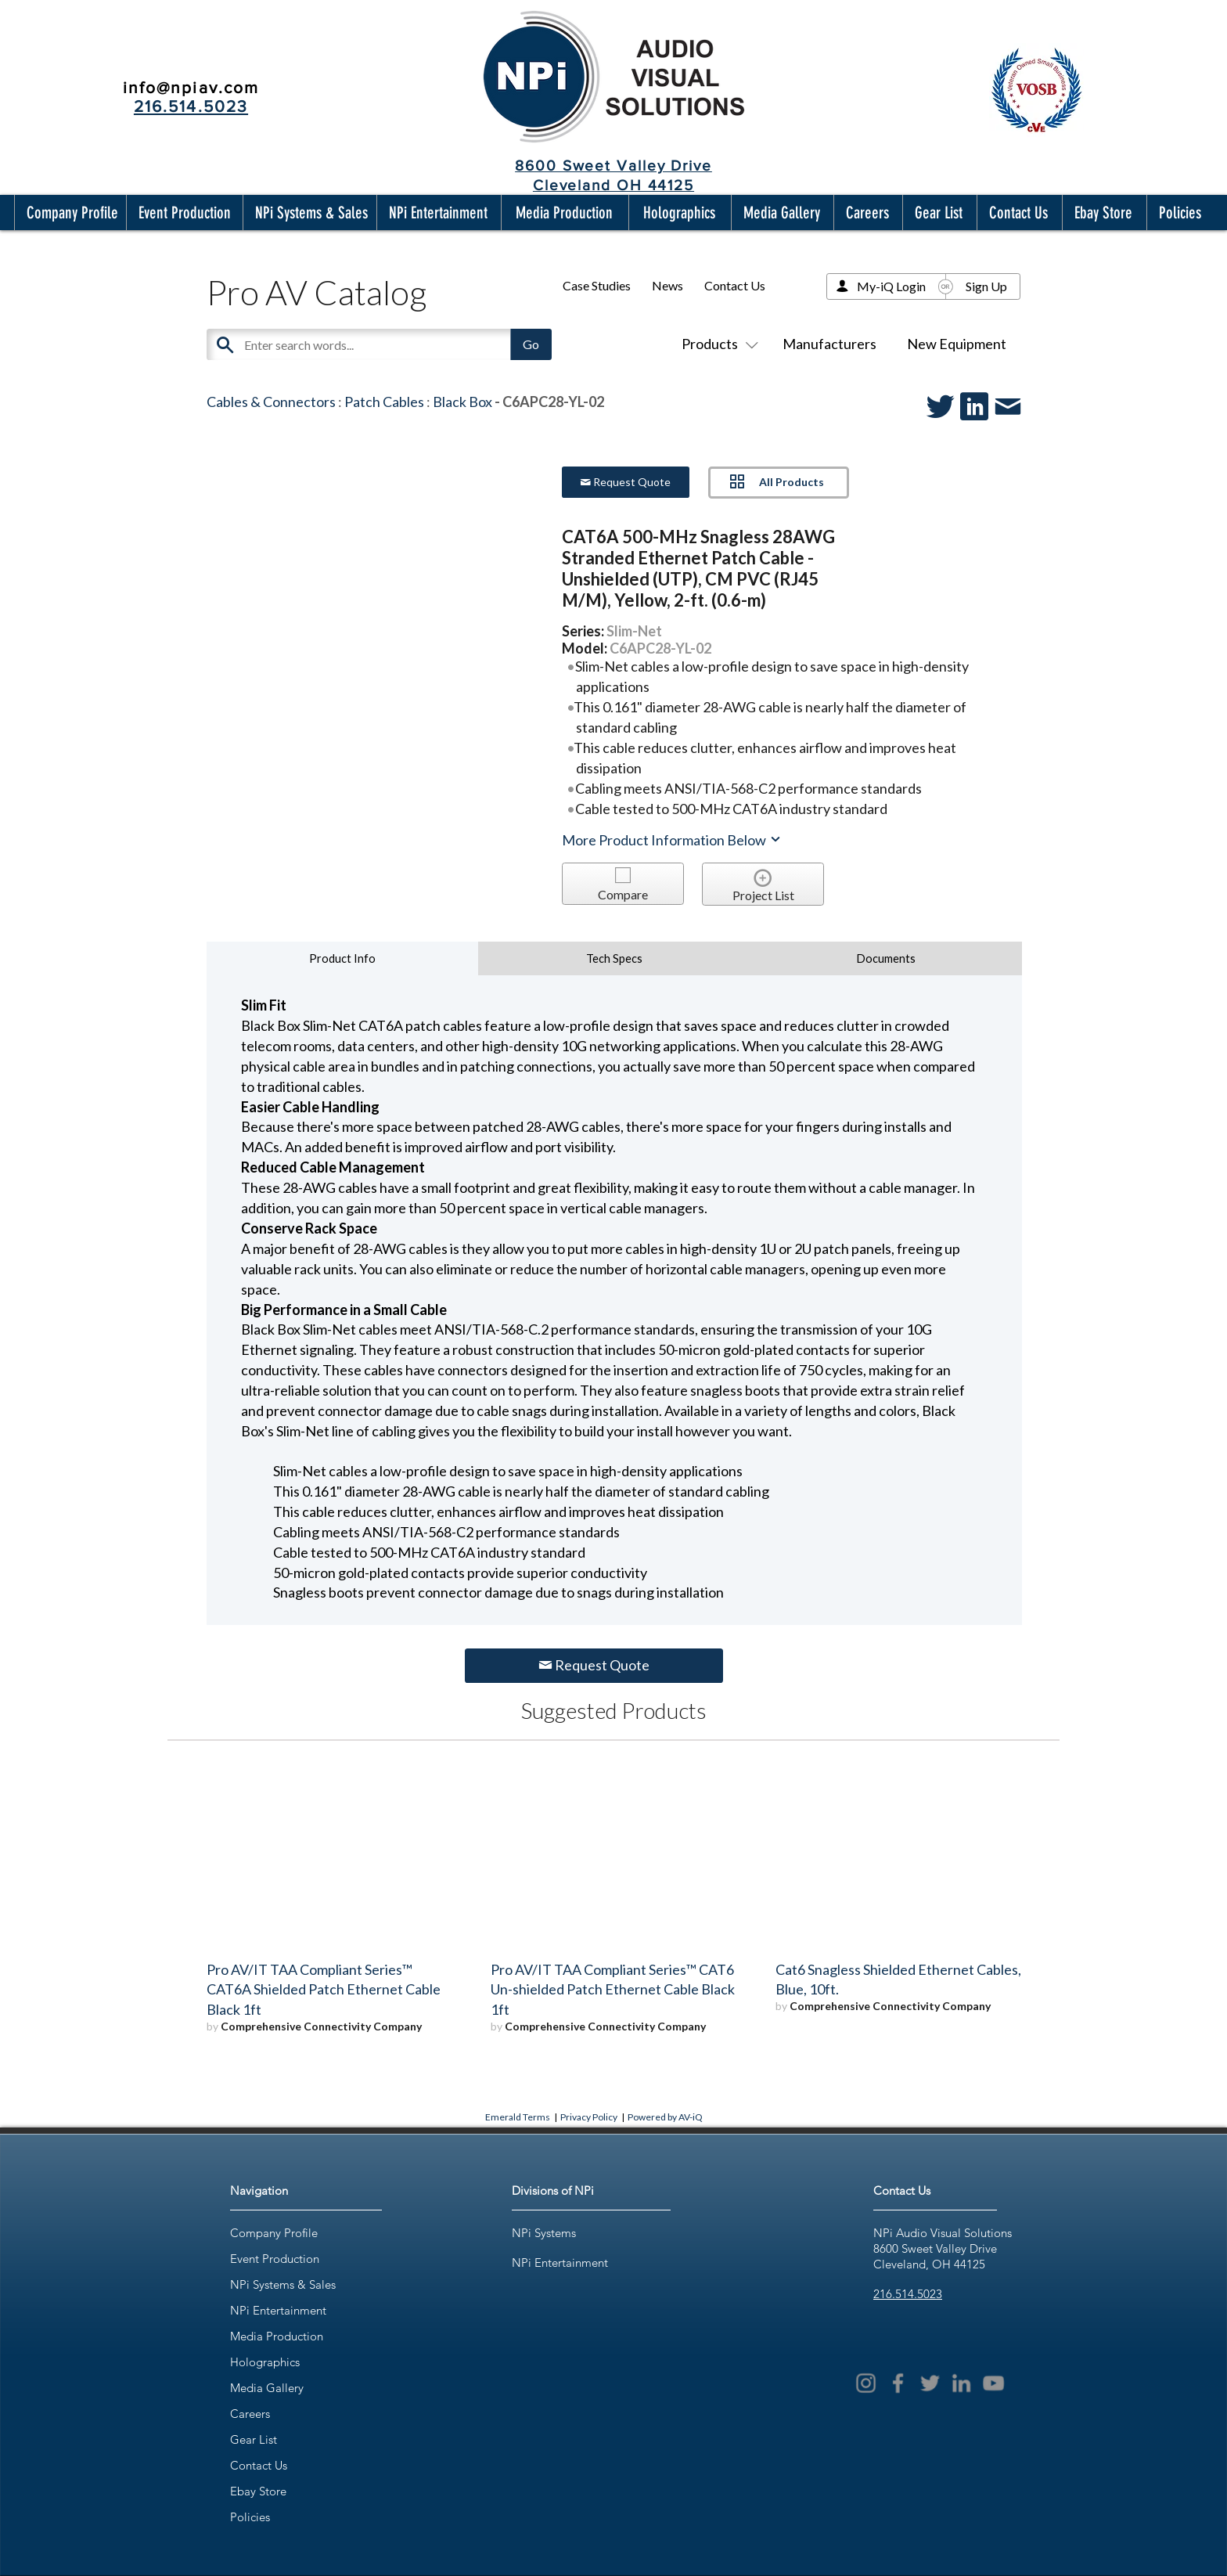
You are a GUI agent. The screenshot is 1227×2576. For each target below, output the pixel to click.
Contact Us (734, 285)
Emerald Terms (517, 2117)
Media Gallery (267, 2387)
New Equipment (956, 343)
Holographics (265, 2361)
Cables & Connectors (271, 401)
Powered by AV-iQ (665, 2117)
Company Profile (274, 2232)
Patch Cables (384, 401)
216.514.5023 (907, 2293)
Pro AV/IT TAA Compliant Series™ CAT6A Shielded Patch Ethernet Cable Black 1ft (324, 1990)
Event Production (274, 2258)
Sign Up (986, 286)
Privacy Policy (588, 2117)
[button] (69, 212)
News (667, 285)
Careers (250, 2413)
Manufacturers (829, 343)
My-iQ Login (891, 286)
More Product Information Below (672, 839)
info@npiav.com (191, 87)
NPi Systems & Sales (283, 2284)
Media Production (276, 2336)
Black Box (462, 401)
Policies (250, 2516)
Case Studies (597, 285)
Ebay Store (258, 2491)
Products (717, 343)
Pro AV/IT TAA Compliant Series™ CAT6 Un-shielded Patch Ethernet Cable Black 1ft (613, 1990)
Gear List (253, 2439)
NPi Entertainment (278, 2310)
